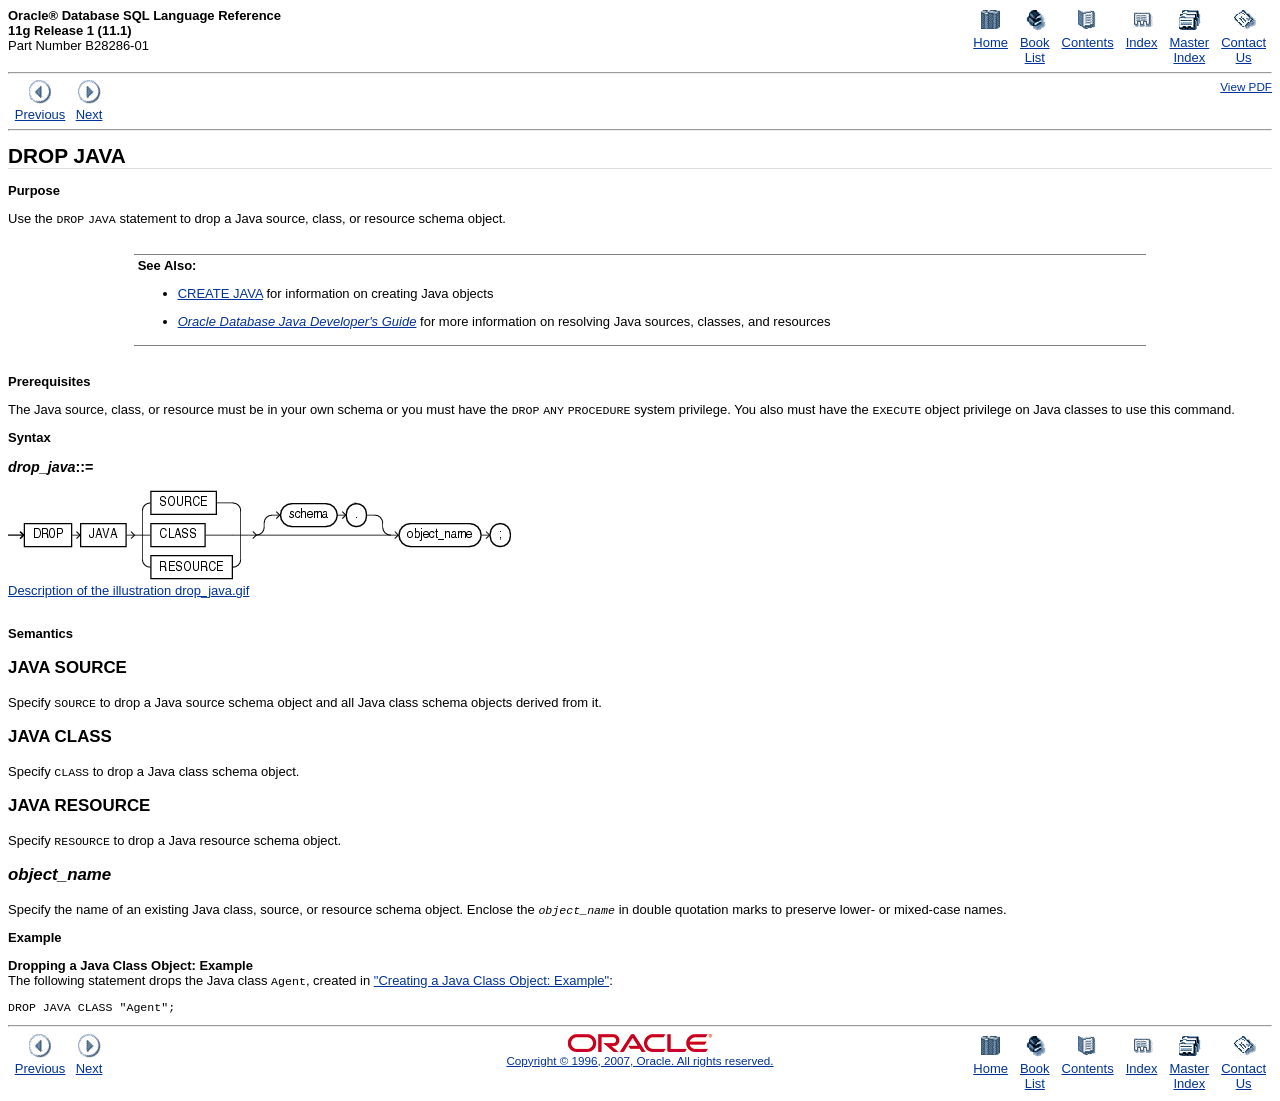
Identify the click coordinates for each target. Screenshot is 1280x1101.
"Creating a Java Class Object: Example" (491, 980)
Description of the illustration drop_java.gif (128, 590)
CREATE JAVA (220, 293)
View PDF (1246, 86)
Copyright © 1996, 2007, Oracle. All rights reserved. (639, 1062)
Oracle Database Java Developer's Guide (297, 321)
